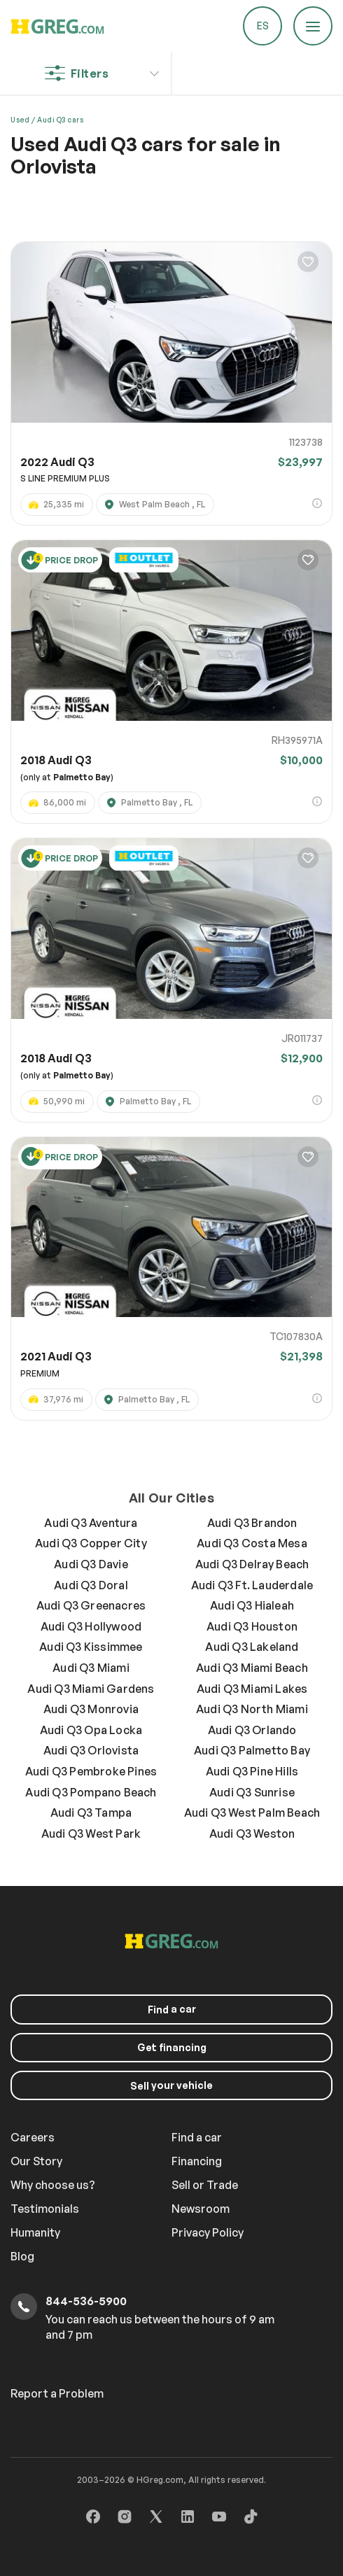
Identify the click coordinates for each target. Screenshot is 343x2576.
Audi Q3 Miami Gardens (90, 1689)
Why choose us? (52, 2185)
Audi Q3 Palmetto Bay (252, 1750)
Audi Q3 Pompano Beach (90, 1792)
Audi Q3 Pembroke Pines (91, 1771)
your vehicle (171, 2085)
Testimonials (44, 2209)
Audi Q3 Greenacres (91, 1605)
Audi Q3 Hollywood (91, 1626)
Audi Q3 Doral (91, 1585)
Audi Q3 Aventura (90, 1523)
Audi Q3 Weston (252, 1833)
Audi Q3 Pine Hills (252, 1771)
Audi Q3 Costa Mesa (252, 1543)
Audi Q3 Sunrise (252, 1792)
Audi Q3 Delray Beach (252, 1564)
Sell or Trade (205, 2185)
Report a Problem (57, 2393)
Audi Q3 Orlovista (91, 1750)
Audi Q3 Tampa (91, 1813)
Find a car (197, 2137)
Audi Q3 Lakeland (251, 1647)
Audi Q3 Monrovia (91, 1709)
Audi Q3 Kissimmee (90, 1647)
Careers (32, 2137)
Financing (197, 2161)
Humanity (35, 2232)
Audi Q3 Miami (91, 1668)
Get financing (171, 2047)
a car (172, 2009)
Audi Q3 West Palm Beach (252, 1813)
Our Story (36, 2161)
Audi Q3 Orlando (252, 1730)
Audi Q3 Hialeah (252, 1605)
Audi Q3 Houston (252, 1626)
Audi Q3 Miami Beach (252, 1668)
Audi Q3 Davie (91, 1564)
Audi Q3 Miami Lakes (252, 1689)
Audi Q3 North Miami (252, 1709)
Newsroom (201, 2209)
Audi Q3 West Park (91, 1833)
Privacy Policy (208, 2232)
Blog (22, 2256)
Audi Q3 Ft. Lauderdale (252, 1585)
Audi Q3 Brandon (252, 1523)
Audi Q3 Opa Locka (91, 1730)
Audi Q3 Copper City (91, 1543)
